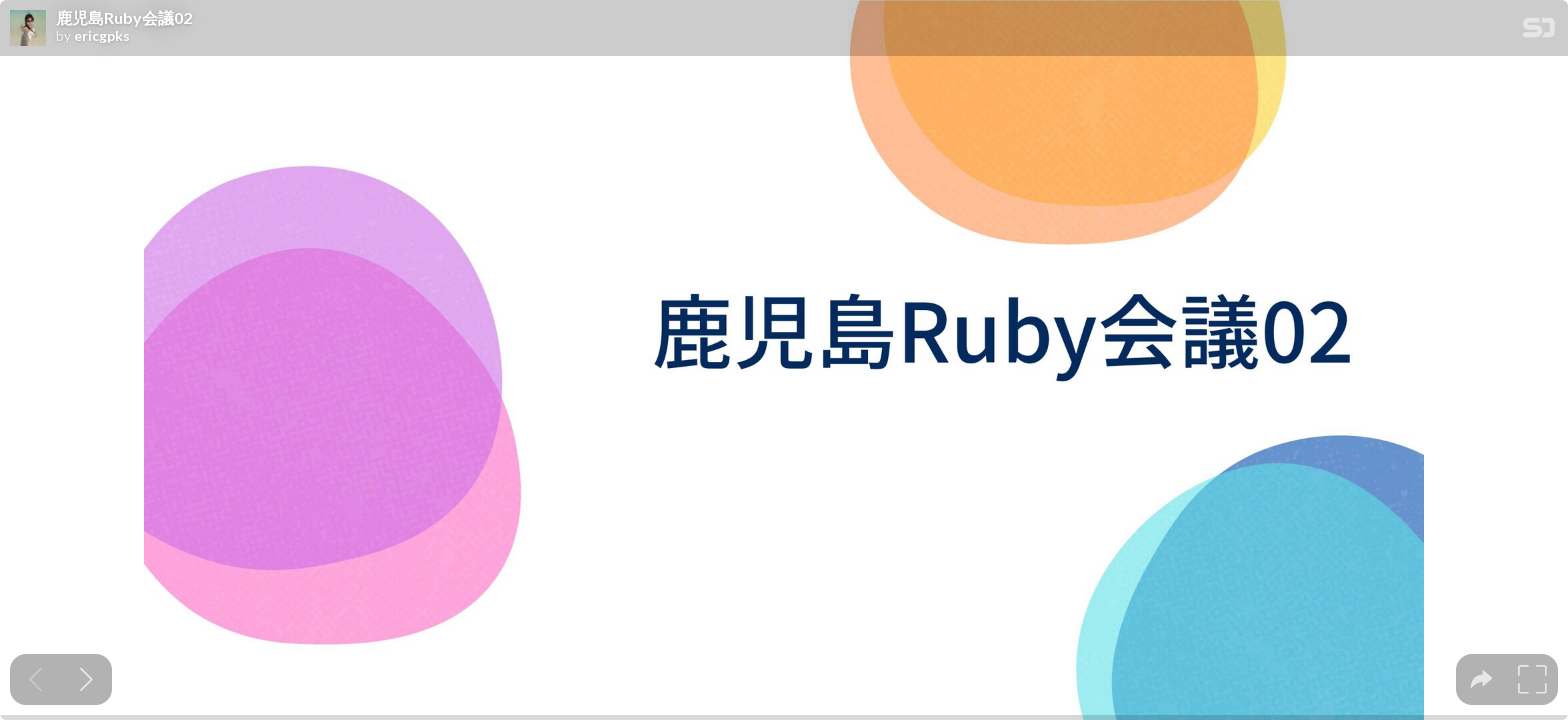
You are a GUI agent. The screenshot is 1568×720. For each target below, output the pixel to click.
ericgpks (102, 36)
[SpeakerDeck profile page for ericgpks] (28, 29)
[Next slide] (86, 679)
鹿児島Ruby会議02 (124, 18)
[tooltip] (1481, 679)
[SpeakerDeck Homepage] (1539, 31)
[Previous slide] (35, 679)
